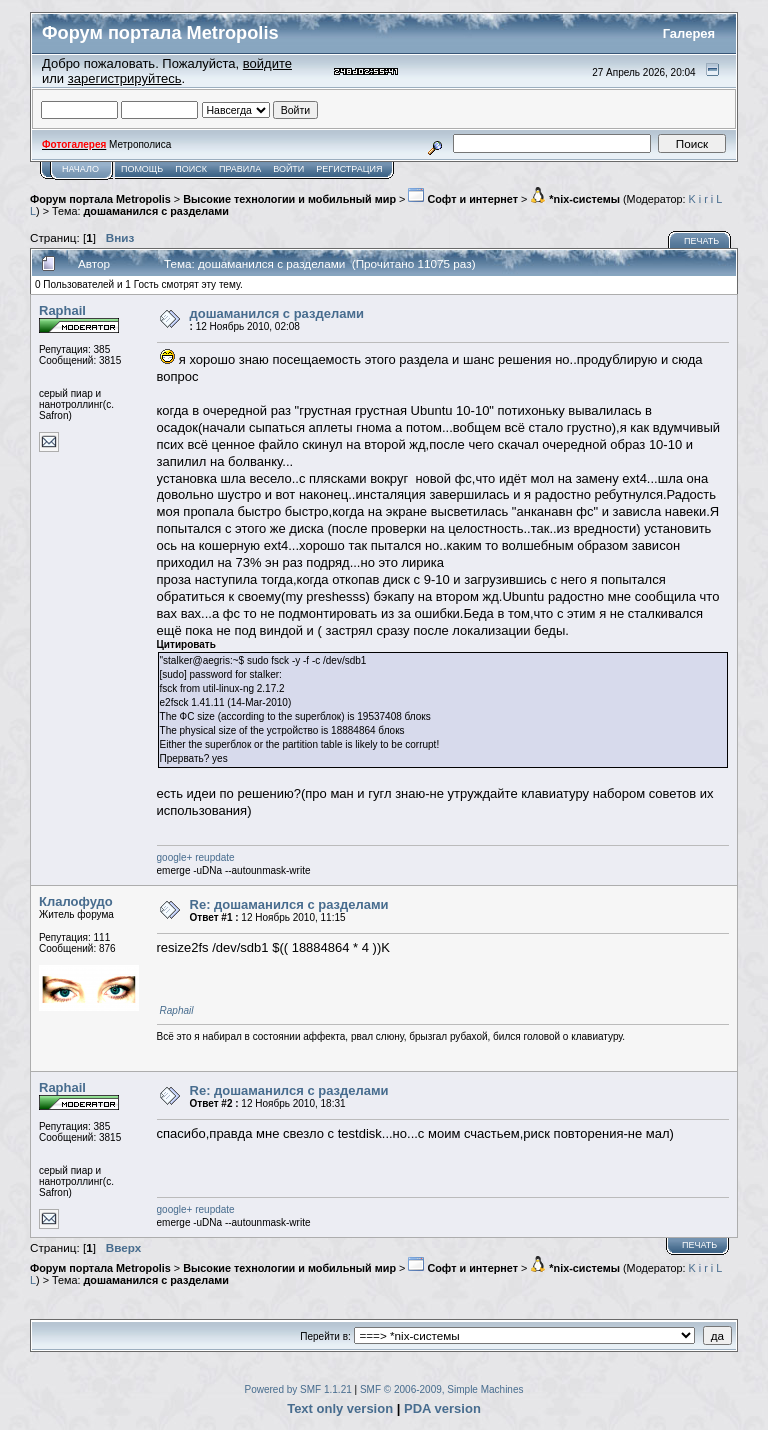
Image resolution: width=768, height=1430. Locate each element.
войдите (267, 63)
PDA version (442, 1408)
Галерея (689, 33)
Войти (288, 169)
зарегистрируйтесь (125, 78)
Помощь (142, 169)
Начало (80, 169)
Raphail (62, 310)
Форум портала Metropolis (100, 199)
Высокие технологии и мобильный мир (289, 199)
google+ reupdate (196, 857)
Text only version (340, 1408)
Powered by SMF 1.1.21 (298, 1389)
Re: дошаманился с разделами (289, 904)
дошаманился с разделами (156, 211)
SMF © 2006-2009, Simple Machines (442, 1389)
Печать (701, 241)
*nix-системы (575, 199)
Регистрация (349, 169)
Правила (240, 169)
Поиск (191, 169)
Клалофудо (76, 901)
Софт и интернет (463, 199)
